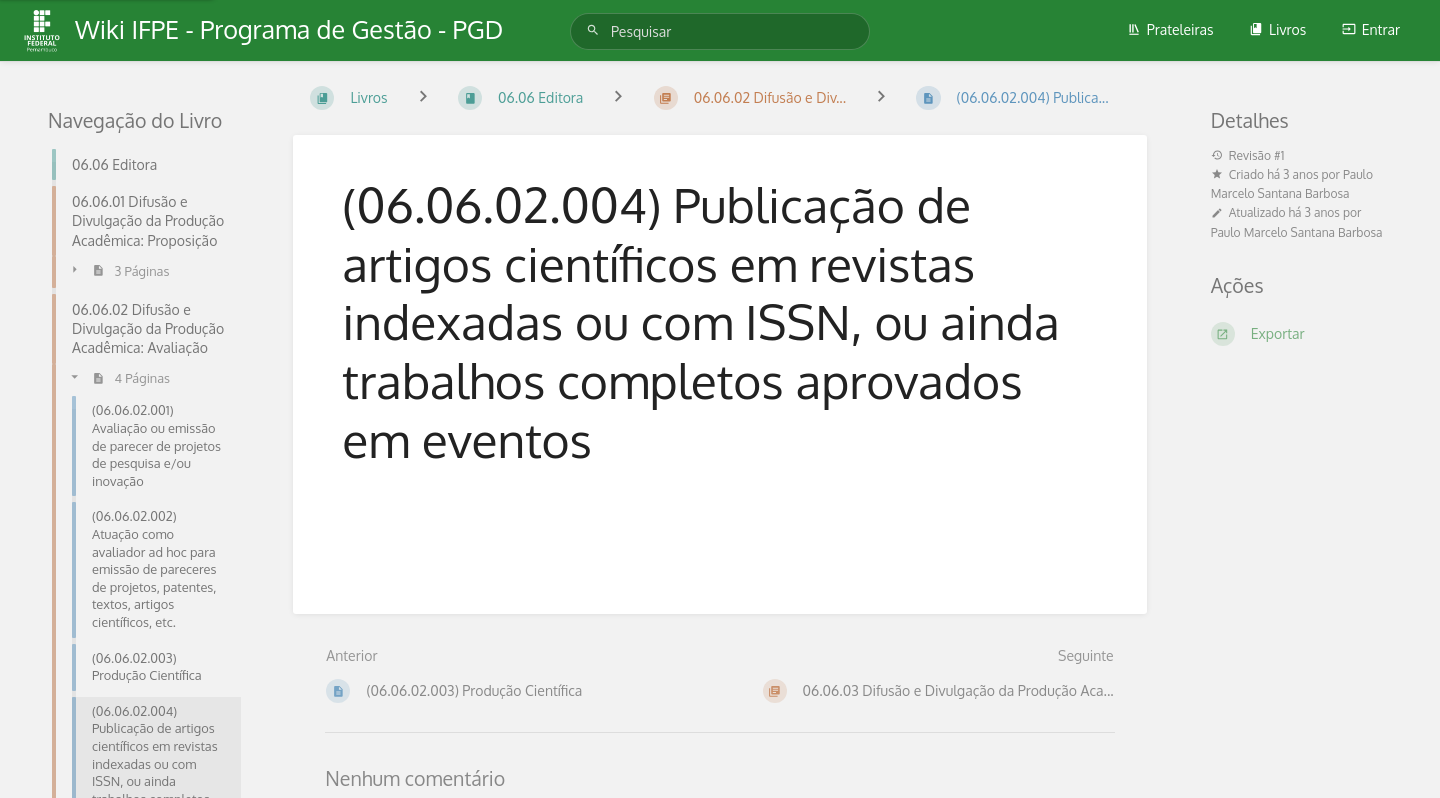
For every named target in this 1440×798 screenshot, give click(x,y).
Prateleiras (1170, 29)
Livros (1277, 29)
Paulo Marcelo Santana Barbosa (1297, 232)
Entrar (1371, 29)
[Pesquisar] (596, 30)
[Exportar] (1301, 334)
